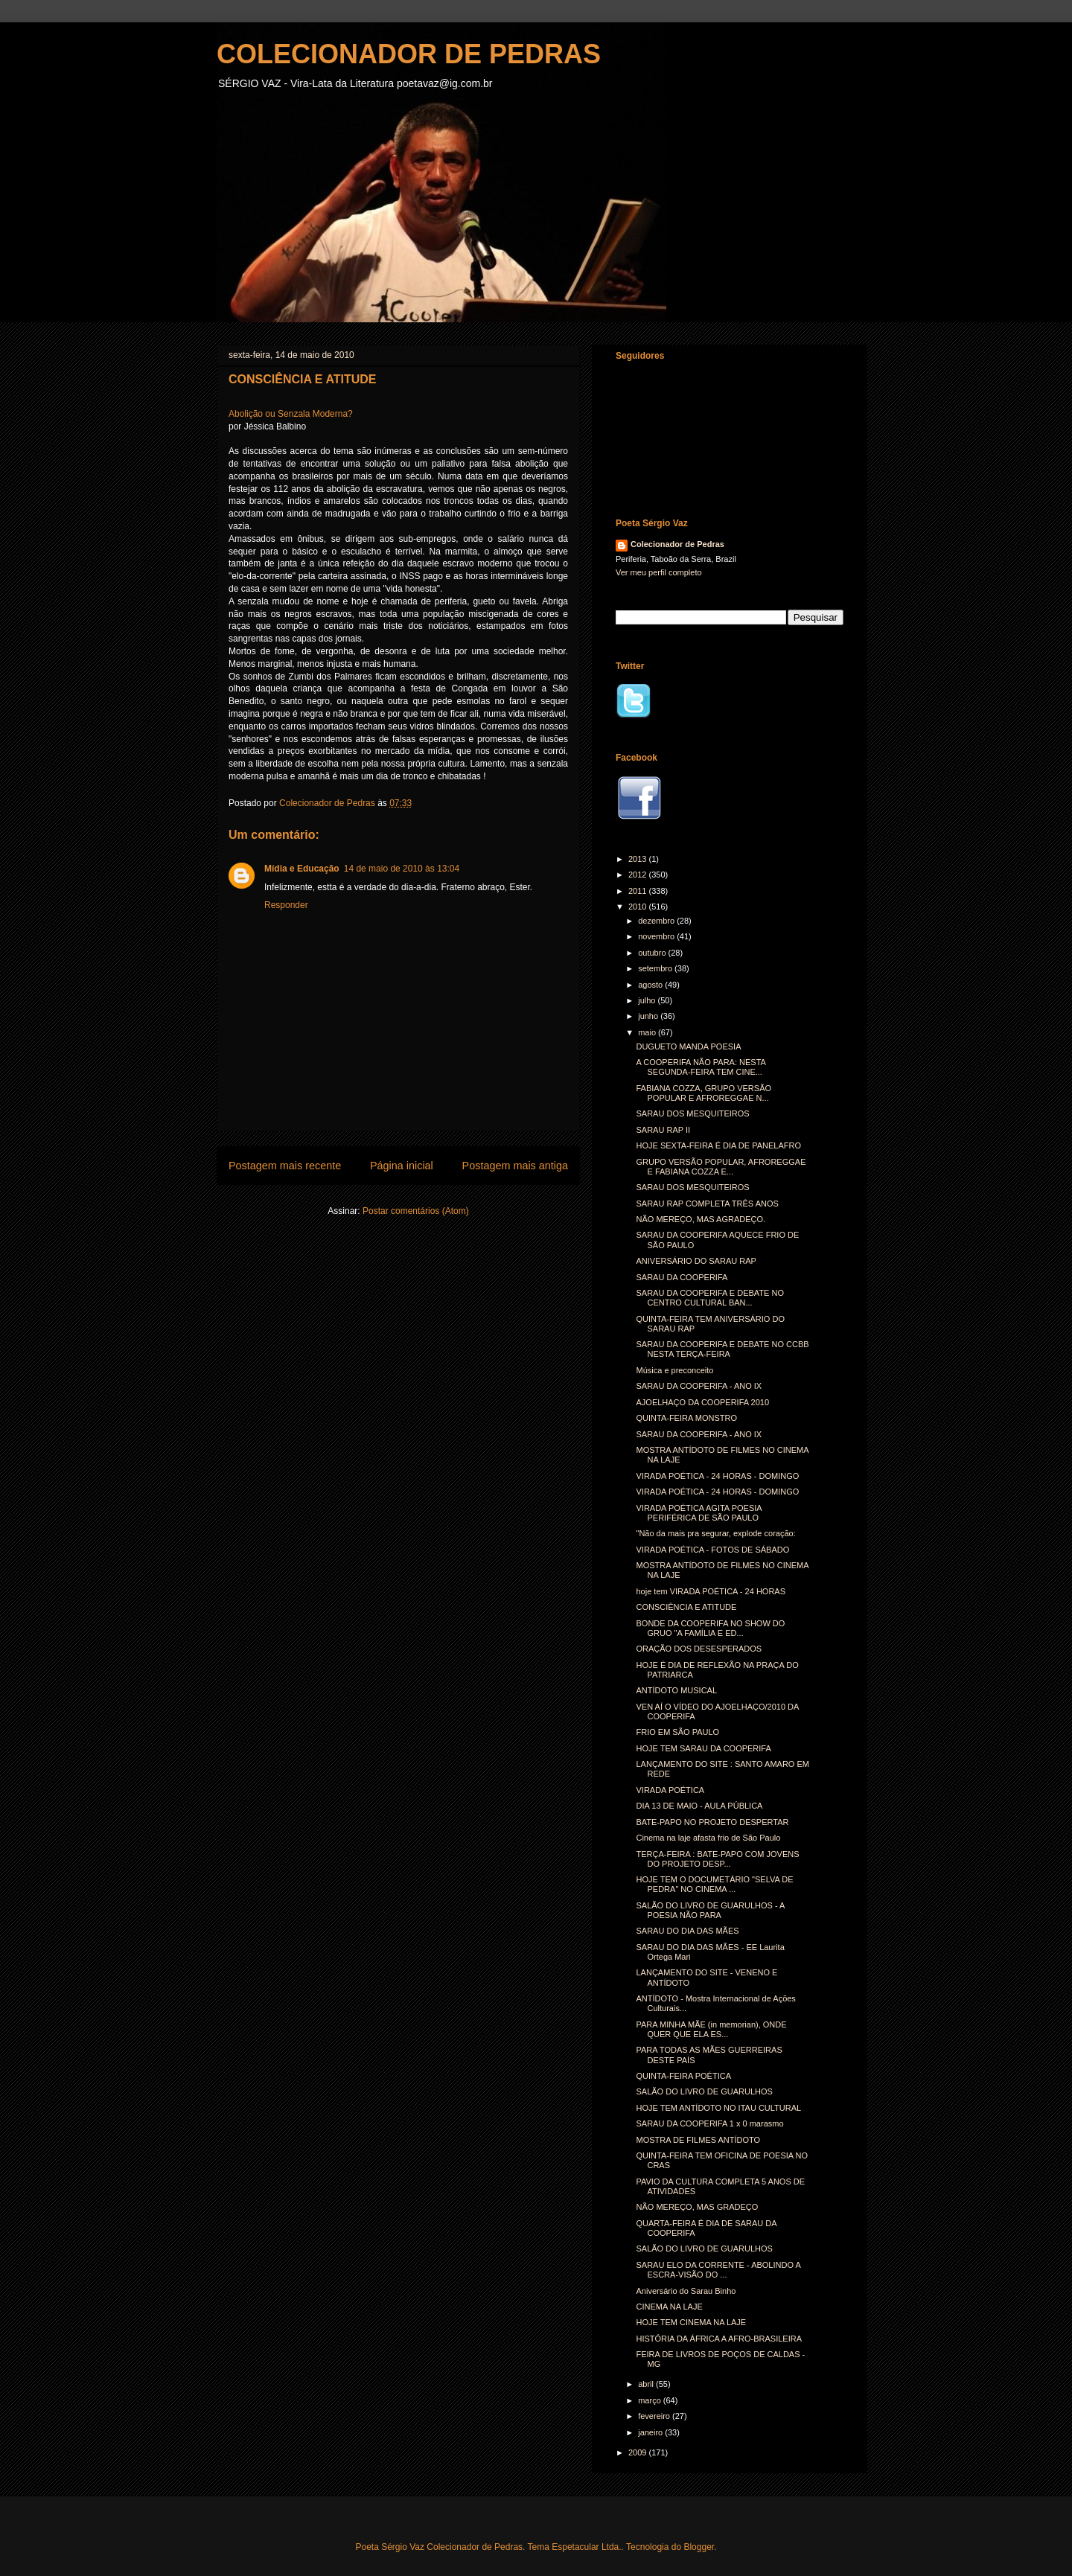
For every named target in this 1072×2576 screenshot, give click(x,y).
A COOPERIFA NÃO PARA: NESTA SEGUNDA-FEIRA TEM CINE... (700, 1067)
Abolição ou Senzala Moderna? (291, 414)
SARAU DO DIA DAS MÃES (687, 1930)
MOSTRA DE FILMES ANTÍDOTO (698, 2139)
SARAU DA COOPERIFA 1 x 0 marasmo (709, 2123)
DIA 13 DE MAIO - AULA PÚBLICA (699, 1805)
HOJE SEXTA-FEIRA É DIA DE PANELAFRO (718, 1145)
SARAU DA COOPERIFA (681, 1277)
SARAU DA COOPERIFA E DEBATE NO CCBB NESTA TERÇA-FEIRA (722, 1349)
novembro (657, 936)
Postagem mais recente (285, 1166)
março (650, 2400)
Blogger (698, 2547)
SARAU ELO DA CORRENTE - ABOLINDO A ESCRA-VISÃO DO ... (718, 2269)
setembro (656, 968)
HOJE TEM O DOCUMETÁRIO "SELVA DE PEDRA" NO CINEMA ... (714, 1884)
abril (647, 2384)
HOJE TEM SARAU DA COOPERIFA (703, 1748)
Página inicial (401, 1166)
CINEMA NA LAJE (669, 2306)
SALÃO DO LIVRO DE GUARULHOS (704, 2091)
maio (648, 1032)
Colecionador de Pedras (677, 544)
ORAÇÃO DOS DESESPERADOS (699, 1648)
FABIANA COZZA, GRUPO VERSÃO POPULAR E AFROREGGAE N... (703, 1093)
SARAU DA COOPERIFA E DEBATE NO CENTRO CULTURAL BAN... (709, 1297)
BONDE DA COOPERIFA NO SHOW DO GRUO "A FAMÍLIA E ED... (710, 1628)
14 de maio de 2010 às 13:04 (401, 868)
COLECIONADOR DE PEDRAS (409, 54)
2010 (638, 906)
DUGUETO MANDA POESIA (688, 1046)
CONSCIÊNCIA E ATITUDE (686, 1606)
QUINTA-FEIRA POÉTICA (683, 2075)
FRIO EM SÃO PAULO (677, 1732)
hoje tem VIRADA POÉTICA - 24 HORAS (710, 1591)
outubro (653, 952)
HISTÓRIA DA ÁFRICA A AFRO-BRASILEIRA (719, 2338)
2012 (638, 874)
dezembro (657, 920)
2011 (638, 890)
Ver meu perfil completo (659, 572)
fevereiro (655, 2416)
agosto (651, 984)
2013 (638, 858)
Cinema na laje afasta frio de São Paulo (708, 1837)
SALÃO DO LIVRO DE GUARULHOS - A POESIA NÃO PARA (710, 1910)
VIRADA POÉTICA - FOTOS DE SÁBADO (712, 1549)
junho (649, 1015)
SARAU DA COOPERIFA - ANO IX (699, 1385)
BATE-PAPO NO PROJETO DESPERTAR (712, 1822)
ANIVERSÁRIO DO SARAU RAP (696, 1260)
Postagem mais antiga (515, 1166)
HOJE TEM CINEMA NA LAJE (691, 2322)
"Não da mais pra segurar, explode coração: (715, 1533)
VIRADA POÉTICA (670, 1790)
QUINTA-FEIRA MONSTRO (686, 1417)
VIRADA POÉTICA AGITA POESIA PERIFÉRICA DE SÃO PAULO (699, 1512)
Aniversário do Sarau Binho (686, 2290)
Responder (286, 905)
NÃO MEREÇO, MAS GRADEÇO (697, 2206)
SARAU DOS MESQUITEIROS (692, 1113)
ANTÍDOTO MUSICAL (676, 1690)
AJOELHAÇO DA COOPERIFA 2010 (702, 1402)
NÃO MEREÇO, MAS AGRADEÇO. (700, 1219)
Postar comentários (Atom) (416, 1211)
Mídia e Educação (301, 868)
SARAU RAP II (663, 1129)
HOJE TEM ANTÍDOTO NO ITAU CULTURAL (718, 2107)
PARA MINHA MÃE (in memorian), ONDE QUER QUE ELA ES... (711, 2029)
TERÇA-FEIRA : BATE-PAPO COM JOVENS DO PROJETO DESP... (717, 1859)
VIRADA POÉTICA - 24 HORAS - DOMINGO (717, 1475)
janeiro (651, 2432)
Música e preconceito (674, 1370)
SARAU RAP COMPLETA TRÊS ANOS (707, 1203)
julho (647, 1000)
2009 (638, 2452)
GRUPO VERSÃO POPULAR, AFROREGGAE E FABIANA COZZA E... (720, 1166)
